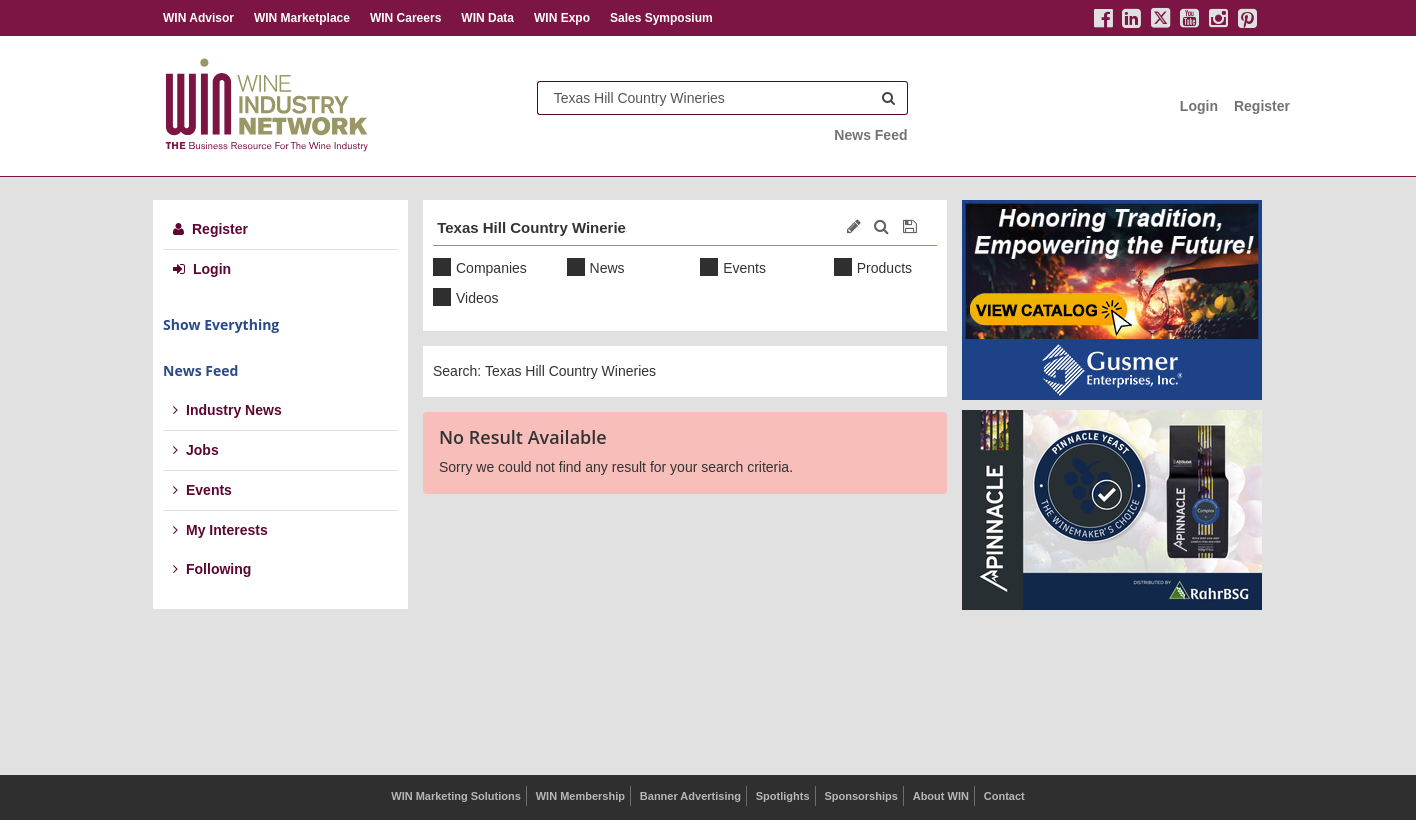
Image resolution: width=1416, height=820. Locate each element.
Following (212, 569)
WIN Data (487, 18)
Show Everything (221, 324)
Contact (1004, 796)
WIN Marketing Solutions (456, 796)
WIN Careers (405, 18)
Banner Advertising (690, 796)
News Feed (870, 135)
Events (202, 490)
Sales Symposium (661, 18)
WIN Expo (562, 18)
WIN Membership (580, 796)
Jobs (196, 450)
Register (1262, 106)
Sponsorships (860, 796)
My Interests (220, 530)
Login (1199, 106)
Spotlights (783, 796)
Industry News (227, 410)
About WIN (941, 796)
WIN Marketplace (302, 18)
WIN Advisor (198, 18)
